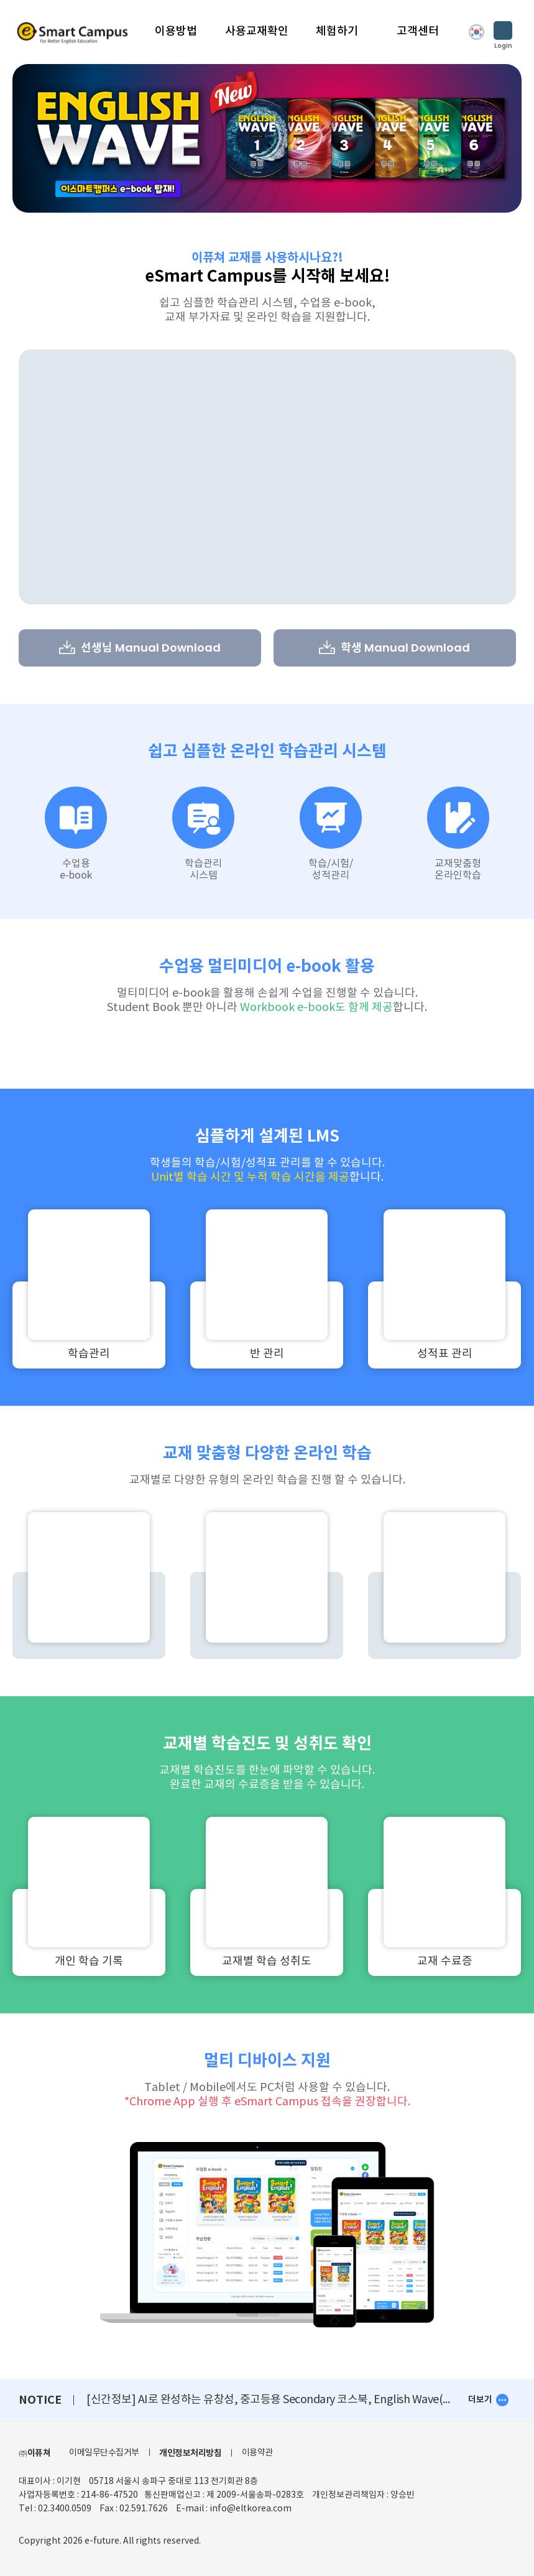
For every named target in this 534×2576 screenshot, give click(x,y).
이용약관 (257, 2453)
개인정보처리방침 (190, 2453)
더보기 (480, 2399)
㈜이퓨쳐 (34, 2453)
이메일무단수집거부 (104, 2453)
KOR (476, 32)
